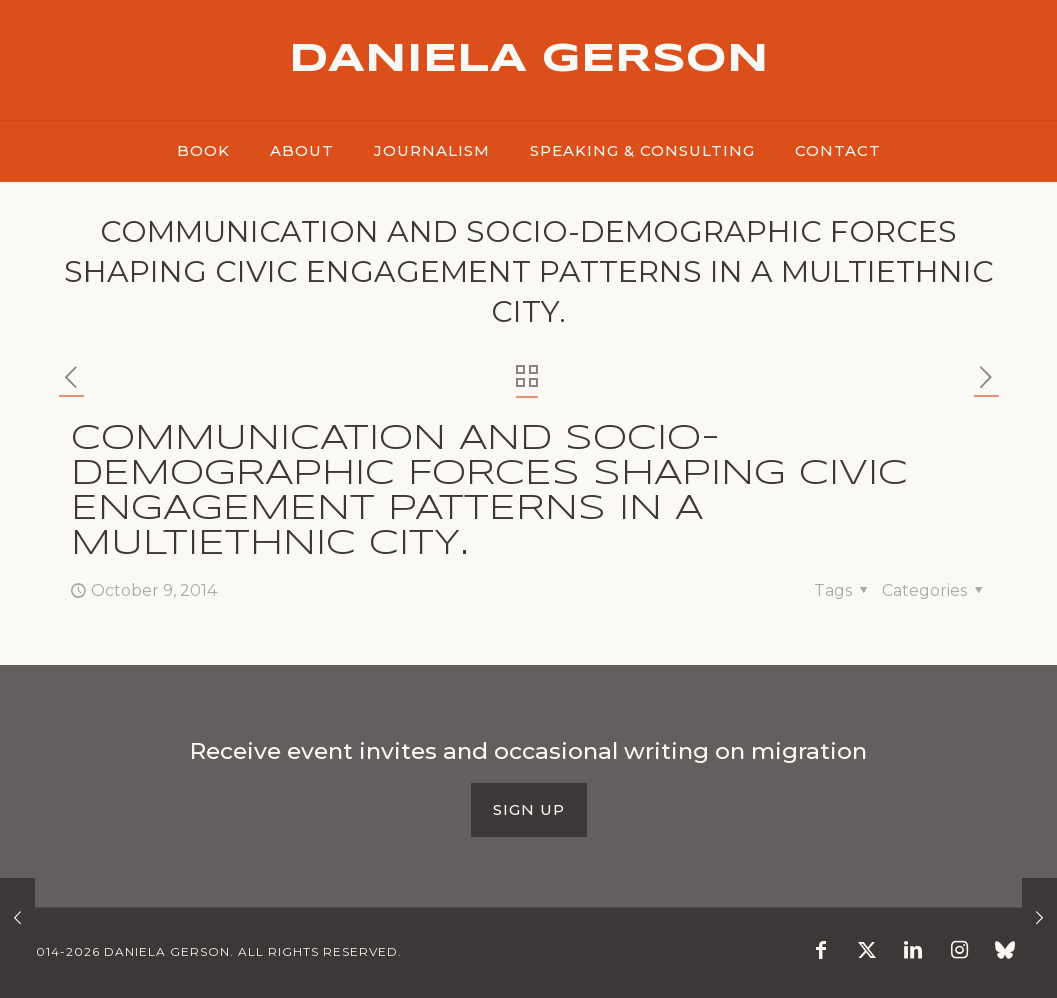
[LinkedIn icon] (913, 951)
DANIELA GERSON (529, 60)
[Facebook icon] (821, 951)
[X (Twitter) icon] (867, 951)
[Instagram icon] (959, 951)
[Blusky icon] (1005, 951)
